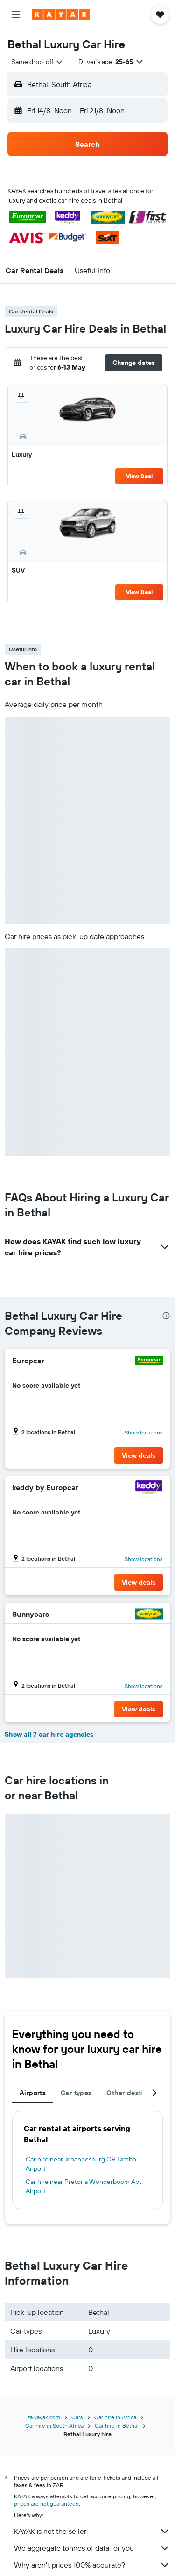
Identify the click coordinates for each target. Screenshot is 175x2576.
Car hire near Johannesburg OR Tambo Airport (81, 2164)
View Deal (139, 476)
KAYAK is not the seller (92, 2531)
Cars (77, 2417)
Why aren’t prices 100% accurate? (92, 2564)
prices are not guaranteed (46, 2503)
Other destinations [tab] (136, 2092)
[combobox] (37, 61)
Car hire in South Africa (54, 2425)
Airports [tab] (33, 2092)
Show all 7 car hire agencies (49, 1734)
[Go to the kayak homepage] (61, 14)
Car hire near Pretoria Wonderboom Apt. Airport (84, 2186)
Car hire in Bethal (117, 2425)
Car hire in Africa (115, 2417)
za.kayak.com (44, 2417)
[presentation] (166, 1315)
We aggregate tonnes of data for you (92, 2548)
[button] (16, 14)
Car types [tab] (76, 2092)
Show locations (144, 1432)
